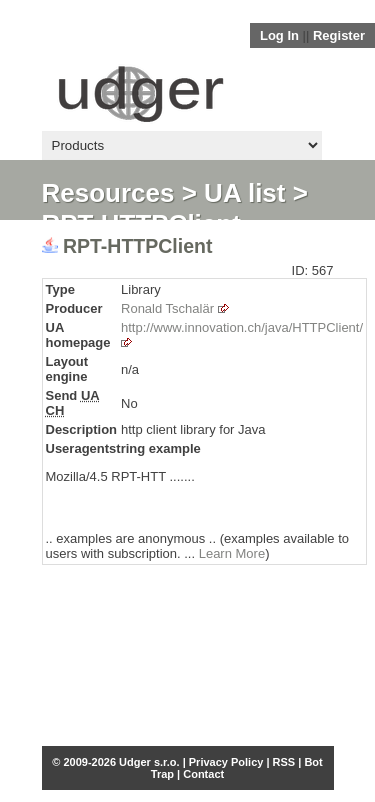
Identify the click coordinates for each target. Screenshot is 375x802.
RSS (284, 762)
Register (339, 35)
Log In (279, 35)
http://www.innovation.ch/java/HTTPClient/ (242, 327)
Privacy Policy (226, 762)
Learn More (232, 553)
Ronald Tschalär (167, 308)
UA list (244, 193)
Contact (203, 774)
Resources (108, 193)
